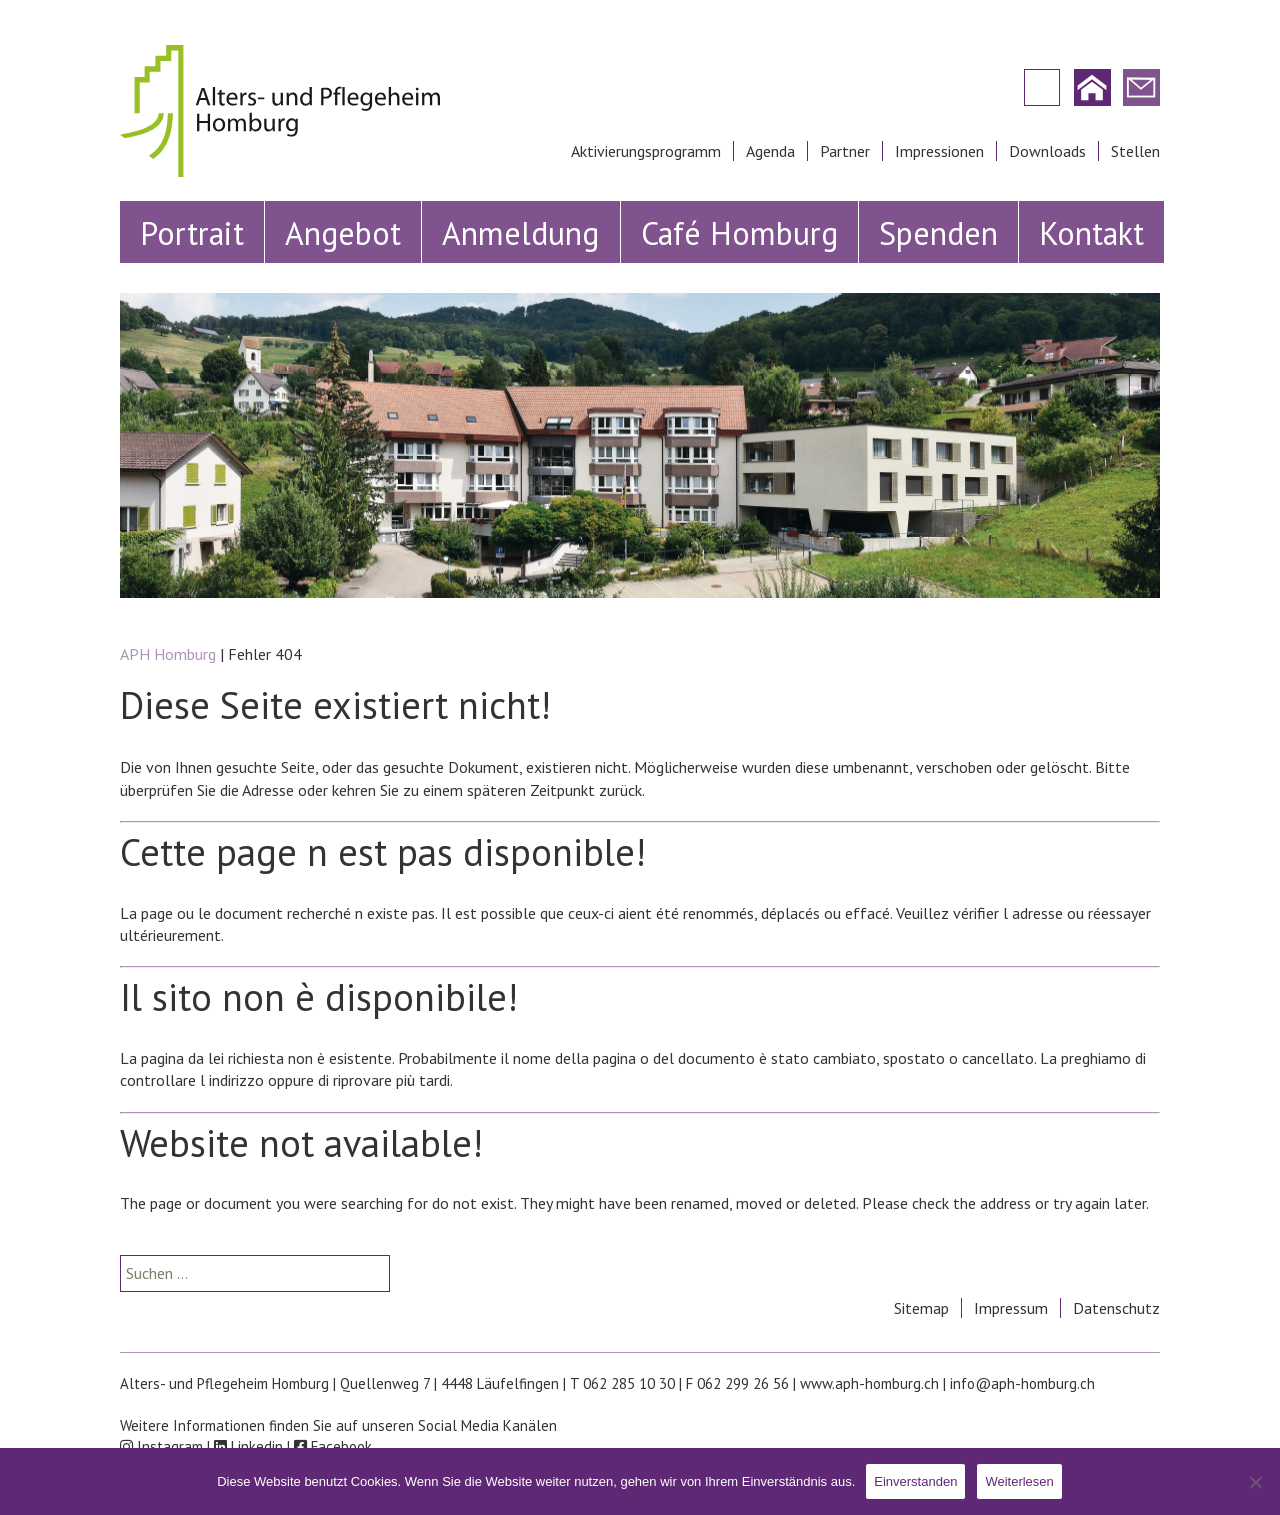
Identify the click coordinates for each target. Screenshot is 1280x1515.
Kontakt (1091, 233)
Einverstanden (915, 1481)
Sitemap (921, 1308)
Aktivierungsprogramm (646, 151)
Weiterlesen (1019, 1481)
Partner (845, 151)
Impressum (1011, 1308)
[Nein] (1255, 1482)
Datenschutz (1116, 1308)
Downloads (1047, 151)
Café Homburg (739, 233)
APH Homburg (168, 654)
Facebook (333, 1446)
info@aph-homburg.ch (1022, 1383)
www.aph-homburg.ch (869, 1383)
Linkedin (248, 1446)
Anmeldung (520, 233)
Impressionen (939, 151)
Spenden (938, 233)
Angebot (343, 233)
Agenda (770, 151)
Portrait (192, 233)
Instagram (161, 1446)
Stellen (1135, 151)
